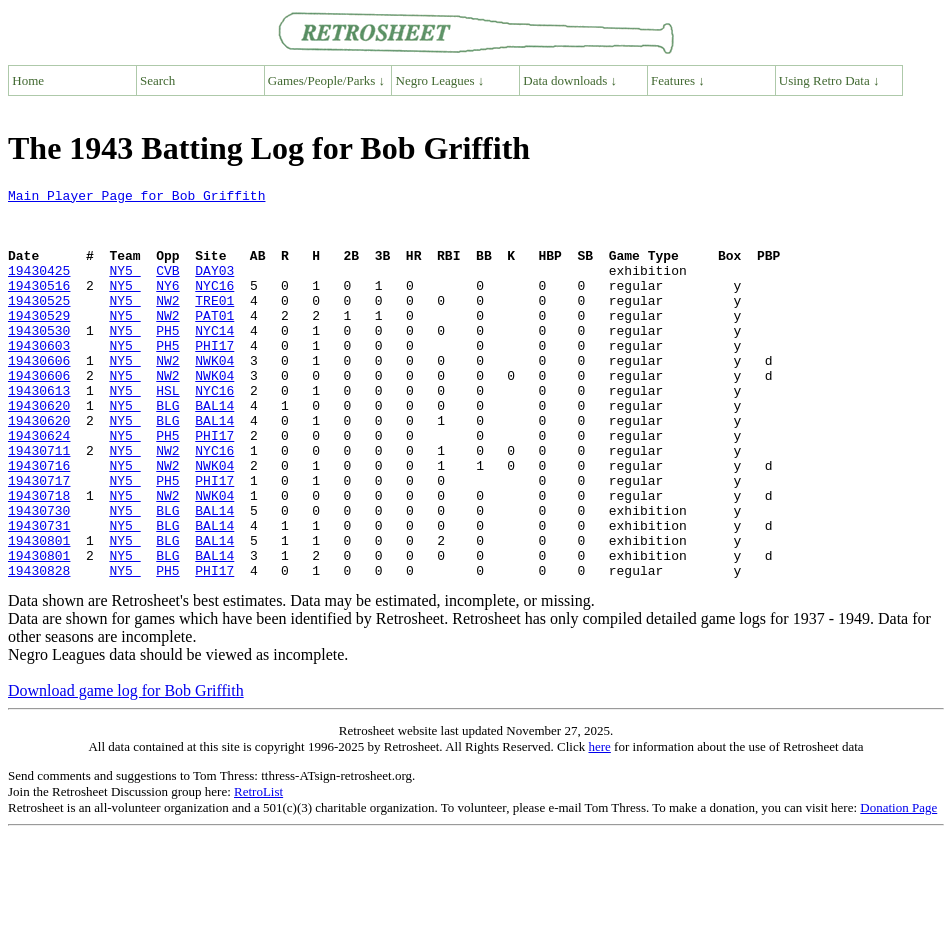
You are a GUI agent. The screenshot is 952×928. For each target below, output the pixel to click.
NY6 (167, 306)
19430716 (39, 522)
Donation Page (898, 885)
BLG (167, 450)
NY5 (124, 288)
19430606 (39, 396)
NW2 (167, 324)
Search (157, 80)
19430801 (39, 612)
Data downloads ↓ (570, 80)
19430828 (39, 648)
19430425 (39, 288)
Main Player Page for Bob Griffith (136, 198)
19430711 (39, 504)
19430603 (39, 378)
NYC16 (214, 306)
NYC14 (214, 360)
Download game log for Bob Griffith (126, 768)
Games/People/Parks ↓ (326, 80)
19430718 (39, 558)
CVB (167, 288)
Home (28, 80)
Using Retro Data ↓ (829, 80)
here (599, 824)
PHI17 (214, 378)
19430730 (39, 576)
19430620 (39, 450)
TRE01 (214, 324)
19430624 (39, 486)
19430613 (39, 432)
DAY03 (214, 288)
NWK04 (214, 396)
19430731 (39, 594)
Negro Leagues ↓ (440, 80)
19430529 (39, 342)
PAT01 (214, 342)
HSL (167, 432)
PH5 (167, 360)
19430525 (39, 324)
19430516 (39, 306)
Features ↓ (678, 80)
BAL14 (214, 450)
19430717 (39, 540)
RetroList (258, 869)
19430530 (39, 360)
